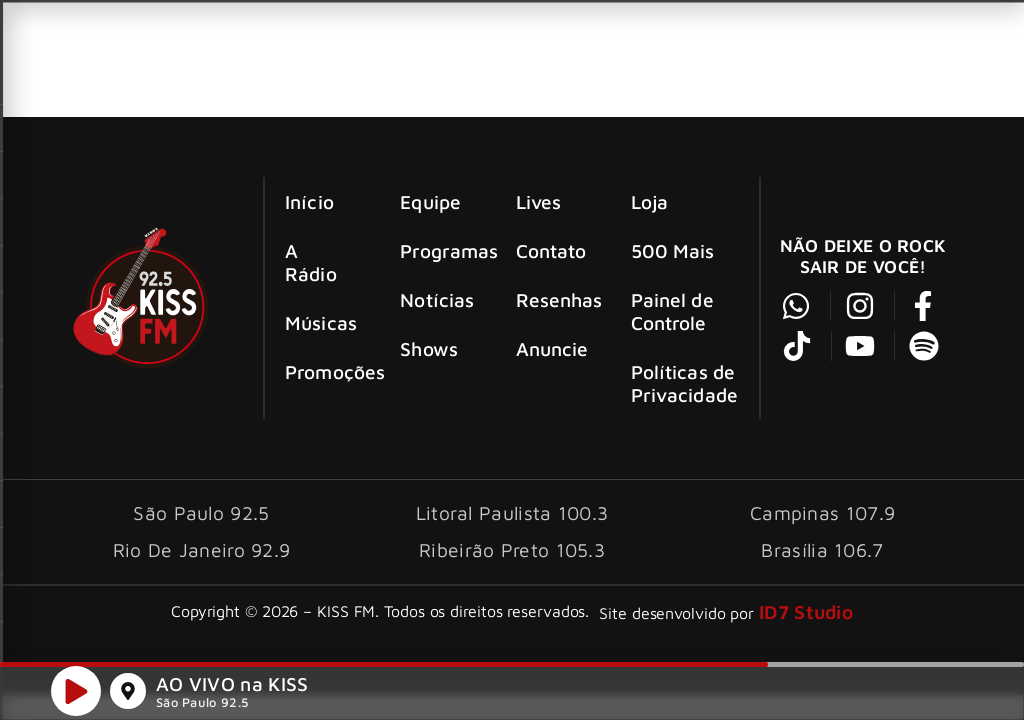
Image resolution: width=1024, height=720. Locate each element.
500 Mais (673, 250)
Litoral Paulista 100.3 (512, 512)
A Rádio (311, 262)
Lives (539, 201)
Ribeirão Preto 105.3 (512, 549)
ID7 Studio (806, 611)
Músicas (321, 322)
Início (309, 201)
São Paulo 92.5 (202, 705)
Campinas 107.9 (822, 512)
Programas (439, 250)
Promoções (324, 371)
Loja (649, 201)
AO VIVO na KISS (232, 686)
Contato (551, 250)
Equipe (430, 201)
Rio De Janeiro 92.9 (202, 549)
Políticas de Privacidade (684, 383)
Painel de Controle (672, 311)
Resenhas (555, 299)
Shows (429, 348)
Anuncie (552, 348)
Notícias (437, 299)
